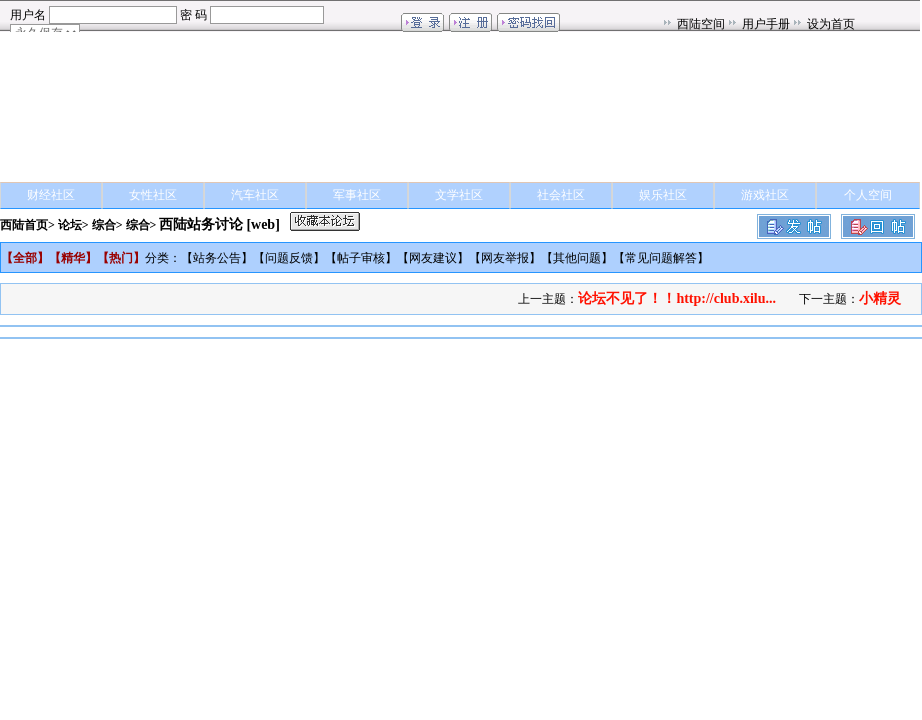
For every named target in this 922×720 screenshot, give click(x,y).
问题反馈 (289, 258)
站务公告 (217, 258)
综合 (104, 225)
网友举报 (505, 258)
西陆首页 (24, 225)
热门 (121, 258)
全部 (25, 258)
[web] (262, 224)
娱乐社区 (663, 195)
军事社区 (357, 195)
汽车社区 (255, 195)
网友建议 (433, 258)
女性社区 (153, 195)
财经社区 (51, 195)
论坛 (70, 225)
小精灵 (880, 298)
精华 (73, 258)
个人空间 (868, 195)
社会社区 (561, 195)
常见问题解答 (661, 258)
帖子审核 (361, 258)
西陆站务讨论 (201, 224)
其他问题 (577, 258)
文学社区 (459, 195)
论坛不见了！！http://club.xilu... (677, 298)
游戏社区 (765, 195)
